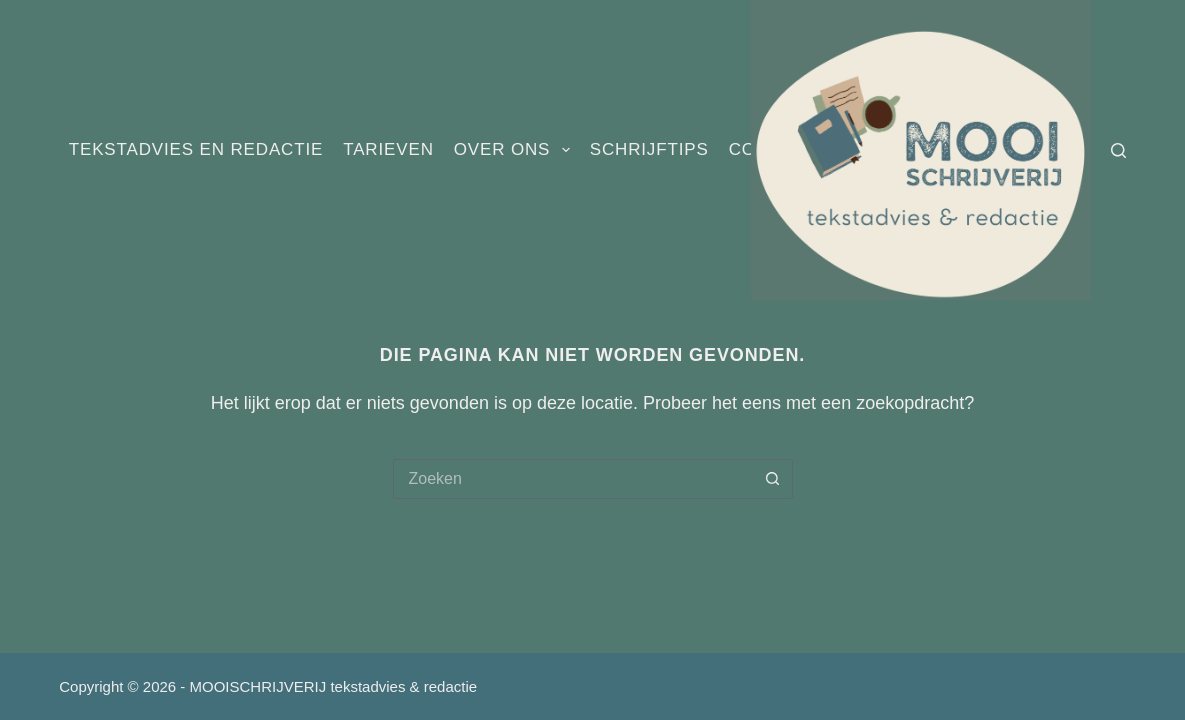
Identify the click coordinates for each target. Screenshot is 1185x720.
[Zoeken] (1118, 150)
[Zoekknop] (773, 479)
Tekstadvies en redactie (196, 149)
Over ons (516, 150)
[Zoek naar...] (573, 479)
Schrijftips (649, 149)
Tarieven (388, 149)
